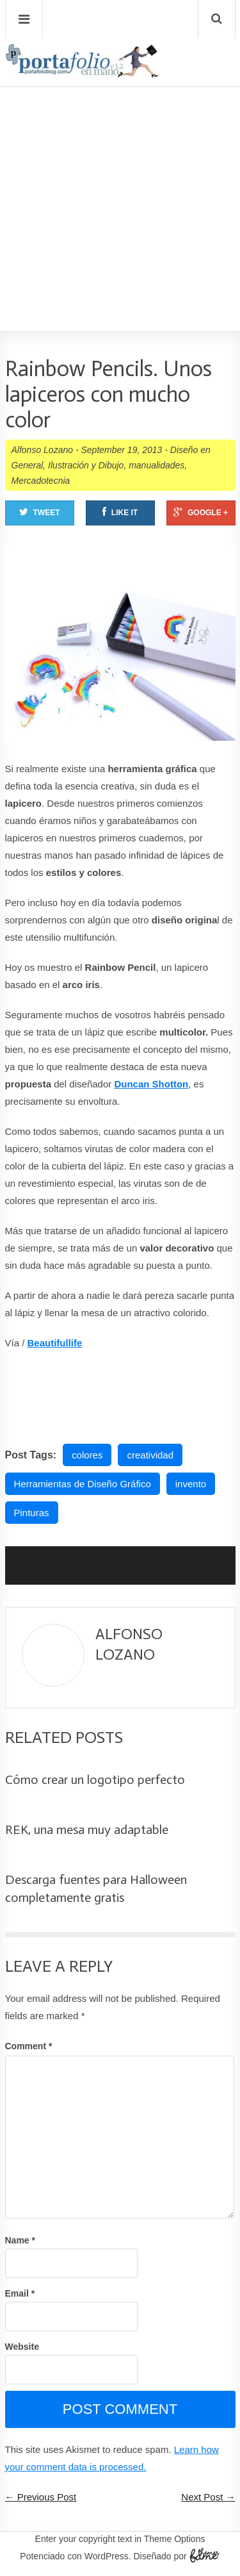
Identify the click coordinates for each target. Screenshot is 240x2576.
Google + (200, 512)
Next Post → (208, 2496)
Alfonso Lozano (43, 450)
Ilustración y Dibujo (86, 465)
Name (20, 2240)
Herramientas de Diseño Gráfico (82, 1483)
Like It (120, 512)
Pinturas (31, 1512)
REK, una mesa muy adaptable (86, 1829)
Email (20, 2293)
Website (22, 2346)
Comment (28, 2046)
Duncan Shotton (151, 1083)
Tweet (39, 512)
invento (190, 1483)
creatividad (150, 1454)
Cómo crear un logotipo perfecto (95, 1779)
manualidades (156, 465)
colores (87, 1454)
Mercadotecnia (41, 480)
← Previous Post (41, 2496)
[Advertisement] (120, 172)
